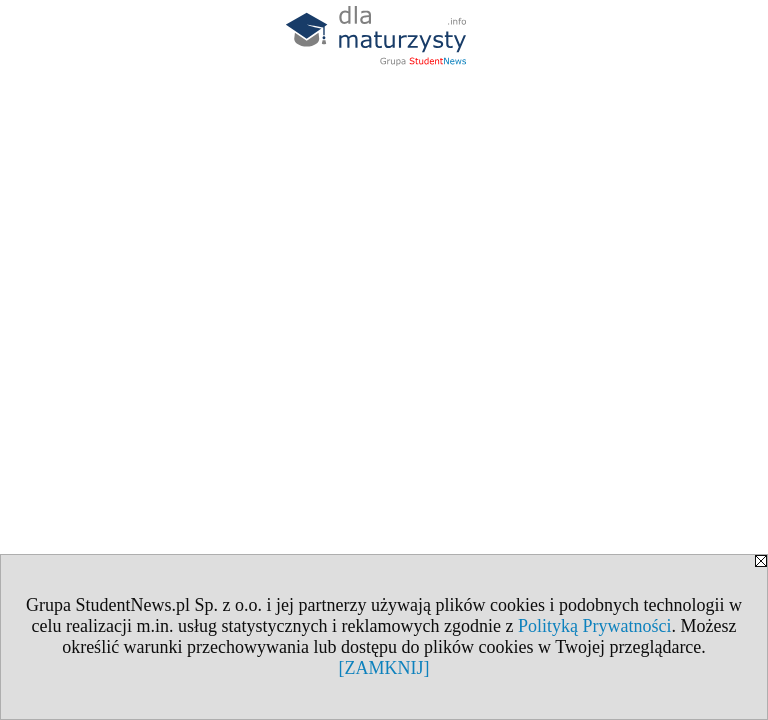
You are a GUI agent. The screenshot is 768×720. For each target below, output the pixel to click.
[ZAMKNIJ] (384, 668)
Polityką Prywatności (595, 626)
